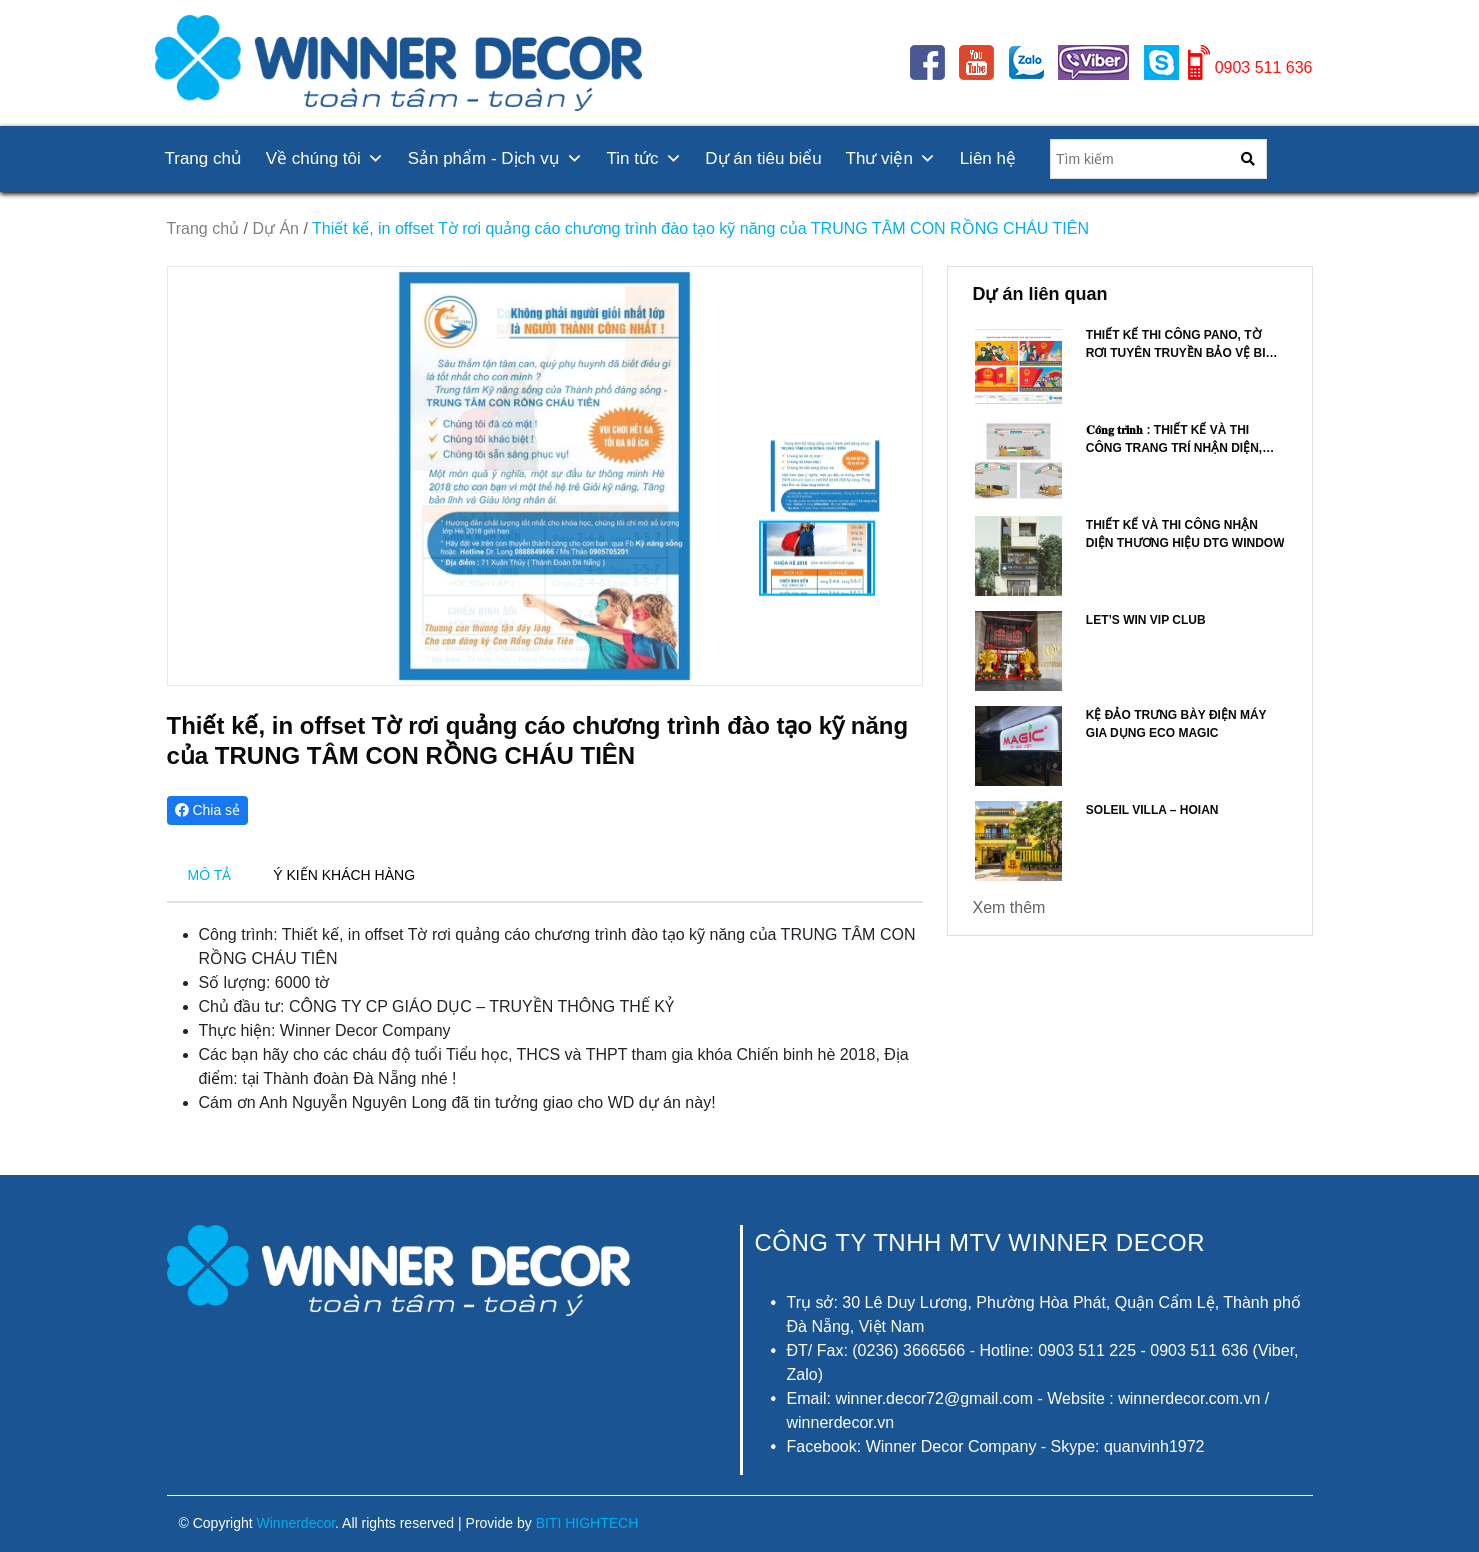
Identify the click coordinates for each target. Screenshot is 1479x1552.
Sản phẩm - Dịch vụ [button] (495, 158)
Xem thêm (1009, 907)
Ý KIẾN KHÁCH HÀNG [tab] (344, 875)
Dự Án (275, 228)
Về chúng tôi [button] (325, 158)
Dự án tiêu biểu (763, 158)
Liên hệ (988, 158)
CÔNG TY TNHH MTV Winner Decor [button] (980, 1242)
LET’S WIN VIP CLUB (1146, 620)
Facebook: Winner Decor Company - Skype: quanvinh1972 (996, 1446)
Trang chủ (203, 158)
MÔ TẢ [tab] (210, 875)
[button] (898, 476)
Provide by (552, 1523)
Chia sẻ (208, 810)
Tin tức (644, 158)
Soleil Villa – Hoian (1152, 810)
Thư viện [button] (891, 158)
